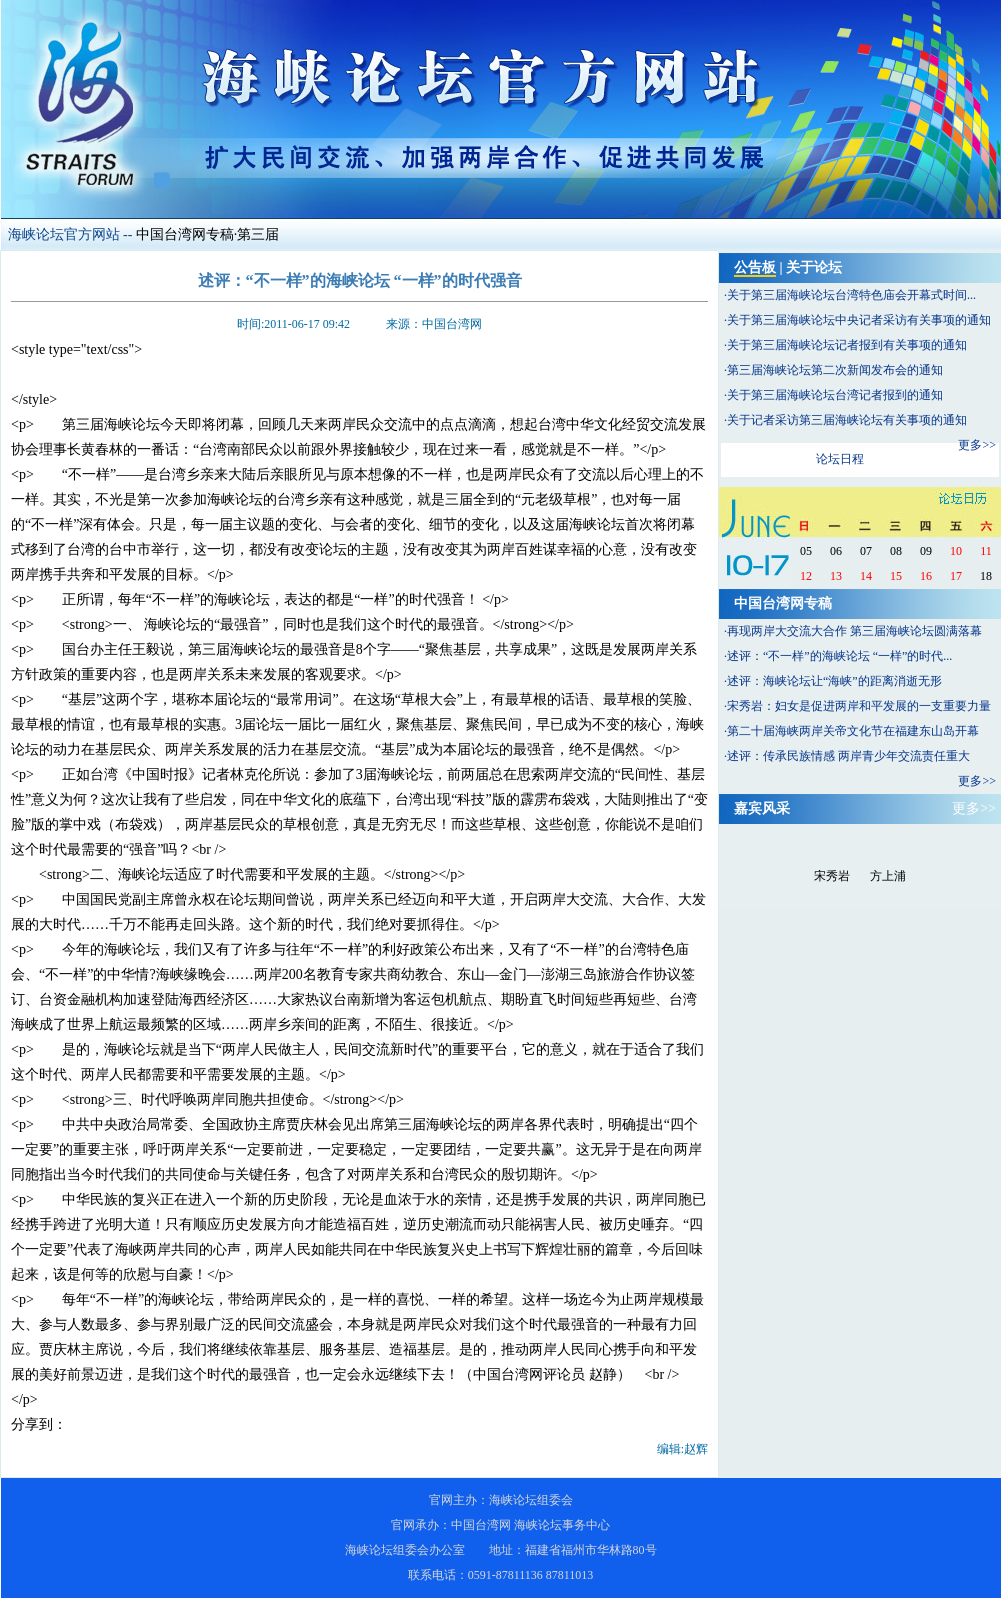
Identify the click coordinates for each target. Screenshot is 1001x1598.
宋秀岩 (832, 876)
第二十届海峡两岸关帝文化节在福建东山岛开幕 (853, 731)
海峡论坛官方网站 (64, 234)
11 (986, 551)
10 (956, 551)
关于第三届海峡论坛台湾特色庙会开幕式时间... (851, 295)
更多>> (977, 445)
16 (926, 576)
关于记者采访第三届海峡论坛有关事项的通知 (847, 420)
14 (866, 576)
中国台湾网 (481, 1525)
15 (896, 576)
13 (836, 576)
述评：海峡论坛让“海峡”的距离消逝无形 (834, 681)
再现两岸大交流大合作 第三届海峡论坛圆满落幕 (854, 631)
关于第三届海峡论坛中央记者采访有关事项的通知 (859, 320)
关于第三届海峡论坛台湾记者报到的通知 (835, 395)
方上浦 (888, 876)
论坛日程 (840, 459)
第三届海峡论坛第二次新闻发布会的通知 (835, 370)
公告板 (755, 267)
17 (956, 576)
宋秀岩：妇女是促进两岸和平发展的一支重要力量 (859, 706)
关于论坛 (814, 267)
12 (806, 576)
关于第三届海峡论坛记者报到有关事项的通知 (847, 345)
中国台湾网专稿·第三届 (208, 234)
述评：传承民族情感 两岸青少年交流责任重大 (848, 756)
